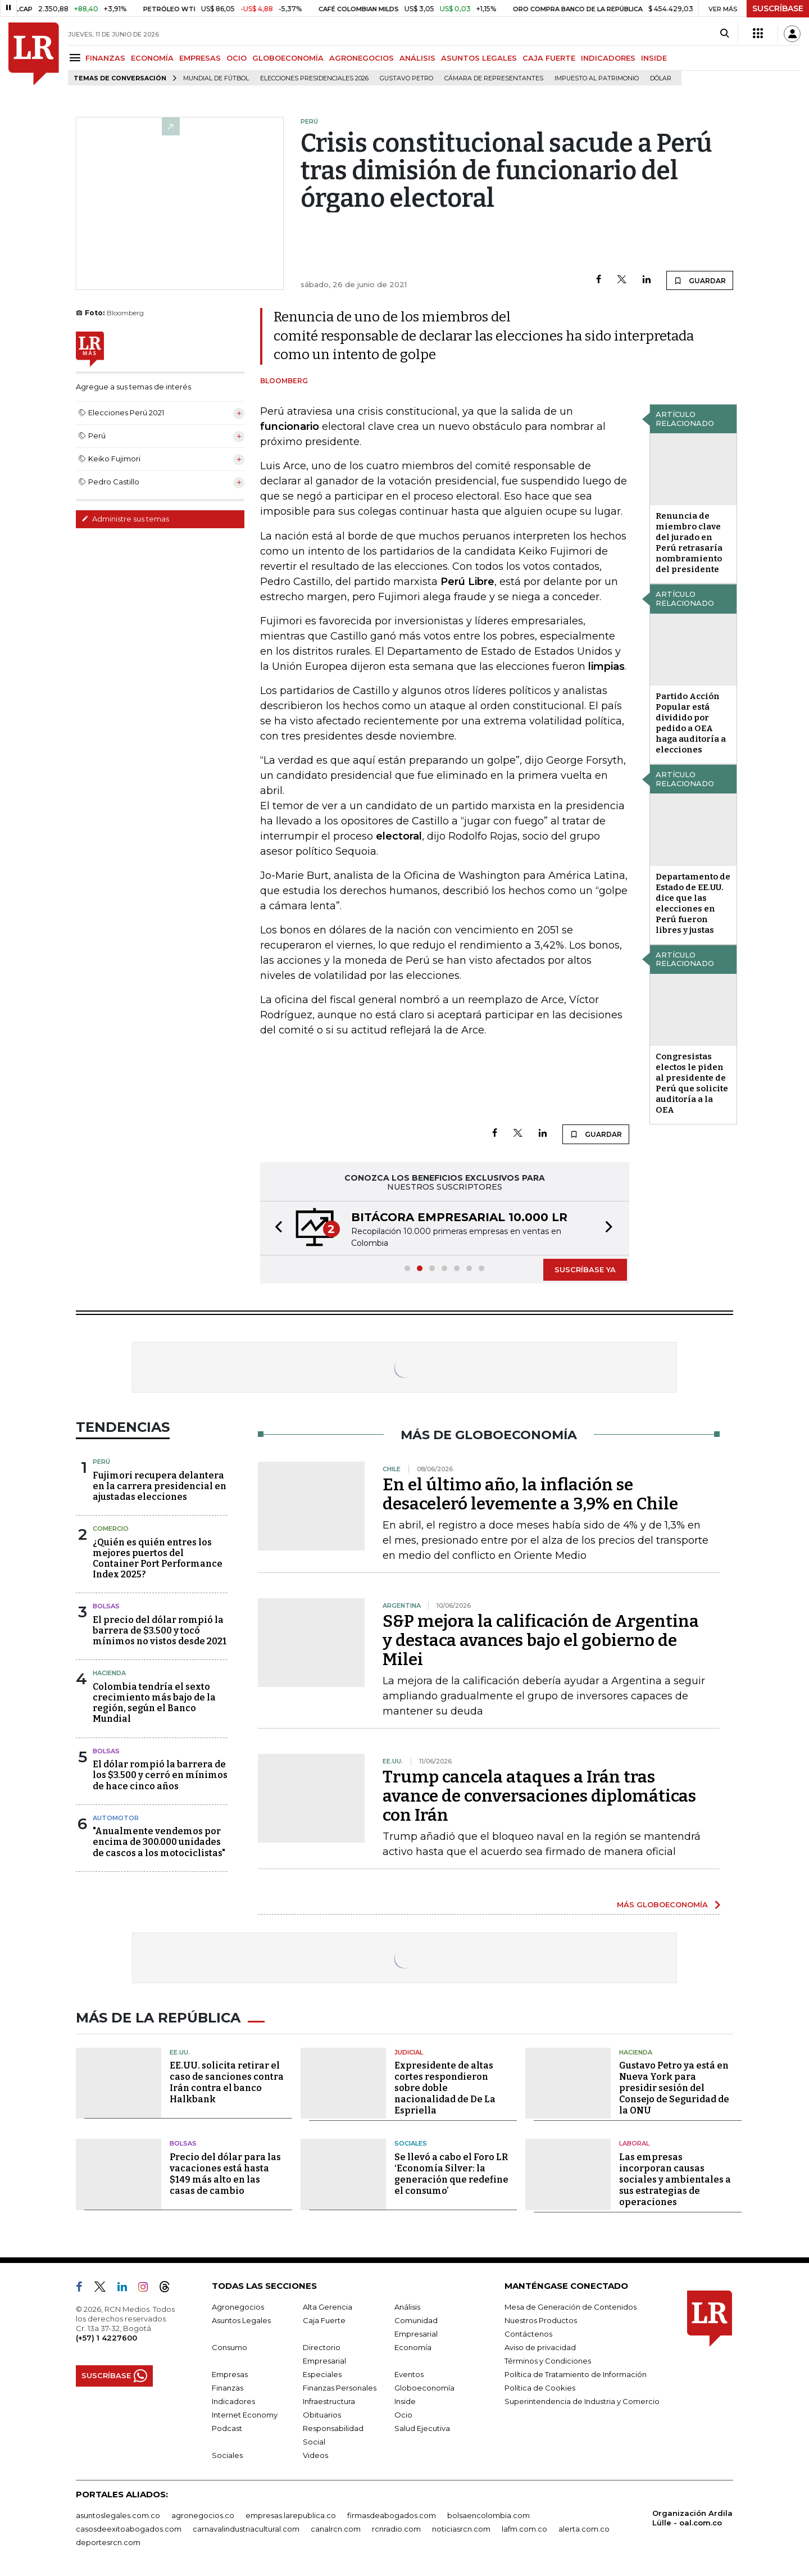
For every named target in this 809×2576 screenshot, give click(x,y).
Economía (412, 2347)
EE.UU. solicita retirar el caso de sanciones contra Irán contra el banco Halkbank (227, 2082)
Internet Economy (245, 2414)
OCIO (236, 57)
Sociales (410, 2143)
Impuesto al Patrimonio (597, 78)
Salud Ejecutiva (422, 2428)
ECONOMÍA (152, 57)
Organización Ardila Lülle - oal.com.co (692, 2518)
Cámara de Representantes (493, 78)
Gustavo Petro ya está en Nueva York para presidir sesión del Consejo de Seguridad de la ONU (674, 2088)
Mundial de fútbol (216, 78)
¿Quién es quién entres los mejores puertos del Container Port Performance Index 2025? (157, 1558)
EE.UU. (180, 2052)
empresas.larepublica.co (291, 2515)
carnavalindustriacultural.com (246, 2528)
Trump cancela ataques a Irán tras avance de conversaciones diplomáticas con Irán (539, 1796)
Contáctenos (528, 2333)
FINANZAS (105, 57)
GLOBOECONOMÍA (288, 57)
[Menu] (76, 57)
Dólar (660, 78)
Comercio (111, 1528)
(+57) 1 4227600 (106, 2337)
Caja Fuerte (324, 2320)
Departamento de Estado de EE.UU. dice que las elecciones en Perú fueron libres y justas (693, 903)
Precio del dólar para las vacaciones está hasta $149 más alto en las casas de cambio (225, 2174)
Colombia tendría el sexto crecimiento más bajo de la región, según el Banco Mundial (154, 1703)
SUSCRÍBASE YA (585, 1269)
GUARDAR (700, 280)
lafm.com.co (524, 2528)
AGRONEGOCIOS (361, 57)
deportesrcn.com (108, 2542)
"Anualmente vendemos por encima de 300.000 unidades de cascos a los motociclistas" (159, 1842)
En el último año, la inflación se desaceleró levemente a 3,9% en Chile (530, 1494)
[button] (275, 1228)
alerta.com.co (584, 2528)
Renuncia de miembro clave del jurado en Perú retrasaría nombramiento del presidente (689, 542)
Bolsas (106, 1606)
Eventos (409, 2374)
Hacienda (109, 1673)
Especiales (322, 2374)
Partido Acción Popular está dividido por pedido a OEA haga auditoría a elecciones (691, 723)
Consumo (229, 2347)
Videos (315, 2455)
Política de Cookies (540, 2387)
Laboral (634, 2143)
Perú (101, 1462)
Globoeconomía (424, 2387)
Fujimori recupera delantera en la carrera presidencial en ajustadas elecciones (159, 1486)
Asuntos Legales (241, 2320)
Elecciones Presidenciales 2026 (314, 78)
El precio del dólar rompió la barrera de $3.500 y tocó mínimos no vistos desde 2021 (159, 1630)
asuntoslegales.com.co (118, 2515)
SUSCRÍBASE (777, 8)
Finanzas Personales (339, 2387)
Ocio (403, 2414)
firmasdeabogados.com (391, 2515)
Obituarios (322, 2414)
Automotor (116, 1818)
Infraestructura (329, 2401)
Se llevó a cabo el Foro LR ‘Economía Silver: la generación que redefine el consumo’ (451, 2174)
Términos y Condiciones (548, 2360)
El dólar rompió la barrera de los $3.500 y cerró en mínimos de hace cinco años (160, 1775)
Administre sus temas (125, 518)
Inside (405, 2401)
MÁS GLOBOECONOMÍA (662, 1904)
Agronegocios (238, 2306)
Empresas (230, 2374)
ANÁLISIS (417, 57)
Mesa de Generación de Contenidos (571, 2306)
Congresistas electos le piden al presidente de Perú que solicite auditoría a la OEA (692, 1083)
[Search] (724, 33)
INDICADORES (608, 57)
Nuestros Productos (541, 2320)
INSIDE (654, 57)
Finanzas (227, 2387)
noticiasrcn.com (461, 2528)
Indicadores (233, 2401)
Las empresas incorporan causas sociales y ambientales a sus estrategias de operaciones (675, 2179)
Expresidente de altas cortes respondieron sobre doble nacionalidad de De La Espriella (445, 2088)
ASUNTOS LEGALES (479, 57)
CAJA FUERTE (548, 57)
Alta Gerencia (327, 2306)
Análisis (407, 2306)
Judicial (408, 2052)
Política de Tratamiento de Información (576, 2374)
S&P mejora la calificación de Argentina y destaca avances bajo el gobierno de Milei (541, 1640)
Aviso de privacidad (540, 2347)
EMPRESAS (200, 57)
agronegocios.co (202, 2515)
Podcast (227, 2428)
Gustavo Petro (406, 78)
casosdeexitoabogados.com (128, 2528)
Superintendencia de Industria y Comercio (582, 2401)
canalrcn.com (336, 2528)
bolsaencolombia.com (488, 2515)
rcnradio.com (396, 2528)
